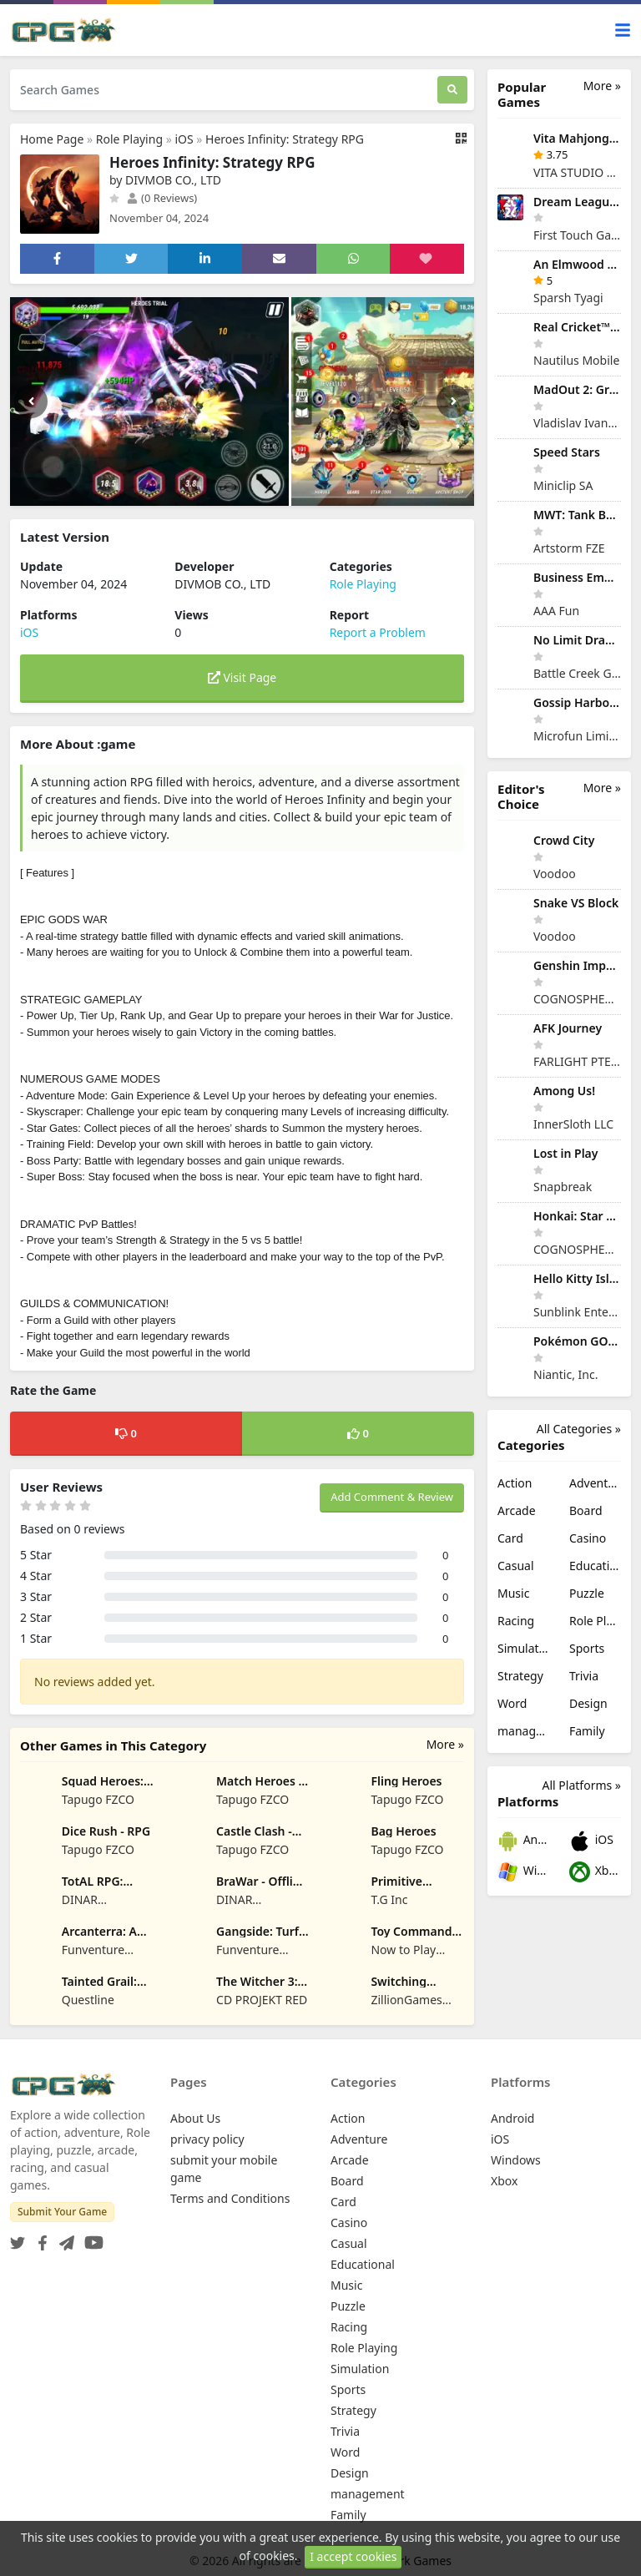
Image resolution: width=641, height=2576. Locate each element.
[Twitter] (17, 2238)
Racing (515, 1621)
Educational (595, 1565)
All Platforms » (582, 1785)
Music (513, 1593)
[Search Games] (224, 90)
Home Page (51, 139)
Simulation (523, 1648)
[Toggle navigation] (622, 30)
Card (510, 1538)
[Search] (452, 90)
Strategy (520, 1676)
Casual (515, 1565)
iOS (183, 139)
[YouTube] (90, 2238)
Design (588, 1703)
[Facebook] (39, 2238)
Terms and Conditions (230, 2198)
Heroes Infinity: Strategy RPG (284, 139)
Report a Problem (378, 632)
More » (445, 1744)
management (523, 1731)
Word (512, 1703)
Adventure (595, 1483)
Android (523, 1841)
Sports (586, 1648)
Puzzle (586, 1593)
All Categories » (579, 1429)
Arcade (516, 1510)
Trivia (583, 1676)
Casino (587, 1538)
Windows (523, 1871)
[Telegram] (63, 2238)
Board (586, 1510)
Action (514, 1483)
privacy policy (207, 2139)
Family (587, 1731)
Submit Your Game (62, 2212)
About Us (195, 2118)
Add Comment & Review (392, 1496)
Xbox (595, 1871)
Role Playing (129, 139)
